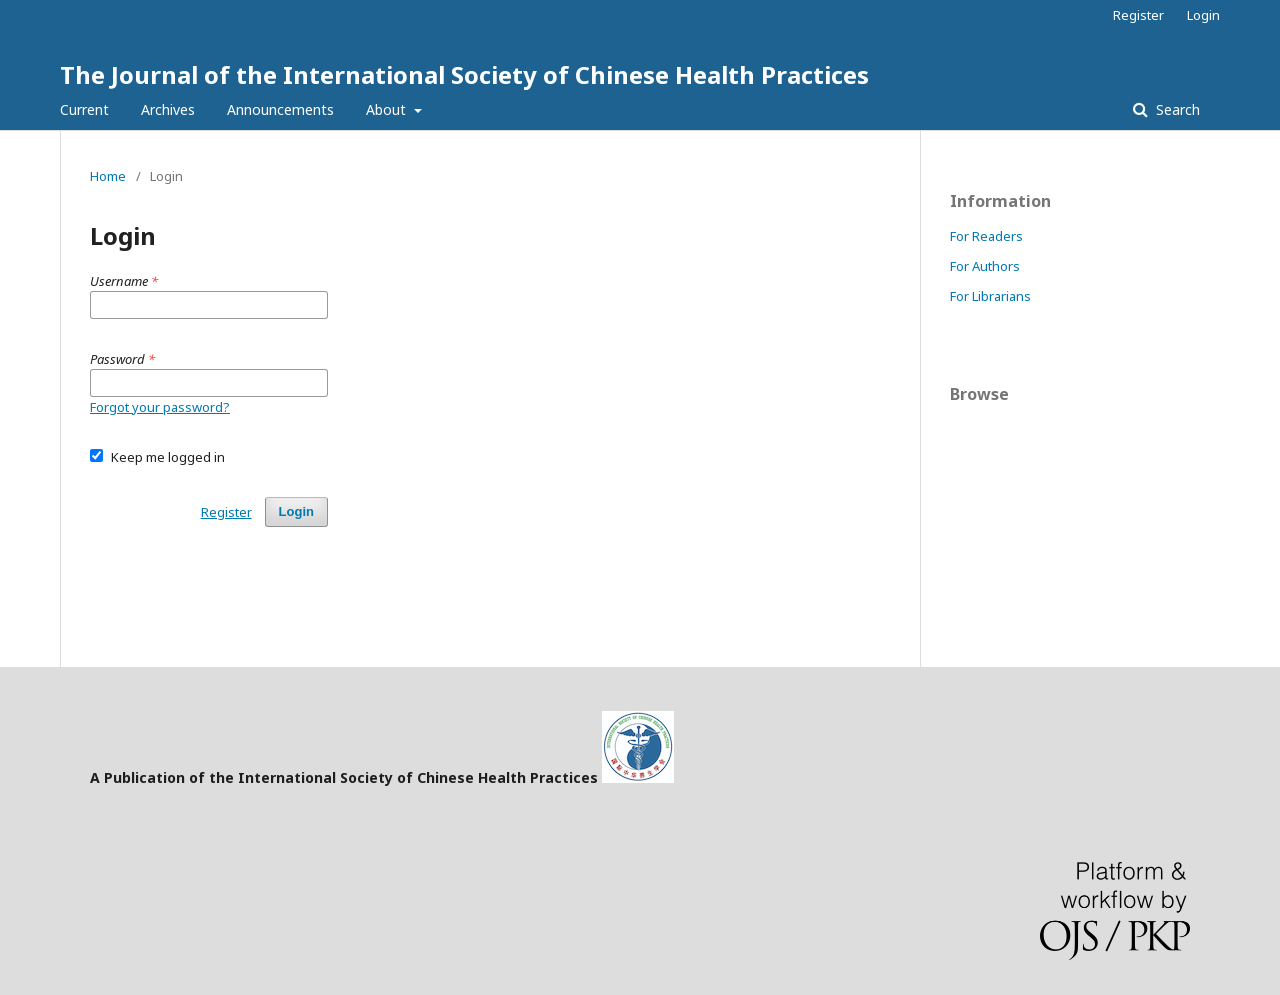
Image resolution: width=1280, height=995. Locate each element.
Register (1138, 15)
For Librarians (990, 296)
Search (1176, 109)
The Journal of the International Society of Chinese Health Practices (464, 74)
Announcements (280, 109)
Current (84, 109)
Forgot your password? (160, 407)
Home (108, 176)
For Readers (986, 236)
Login (1203, 15)
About (388, 109)
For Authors (985, 266)
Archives (168, 109)
